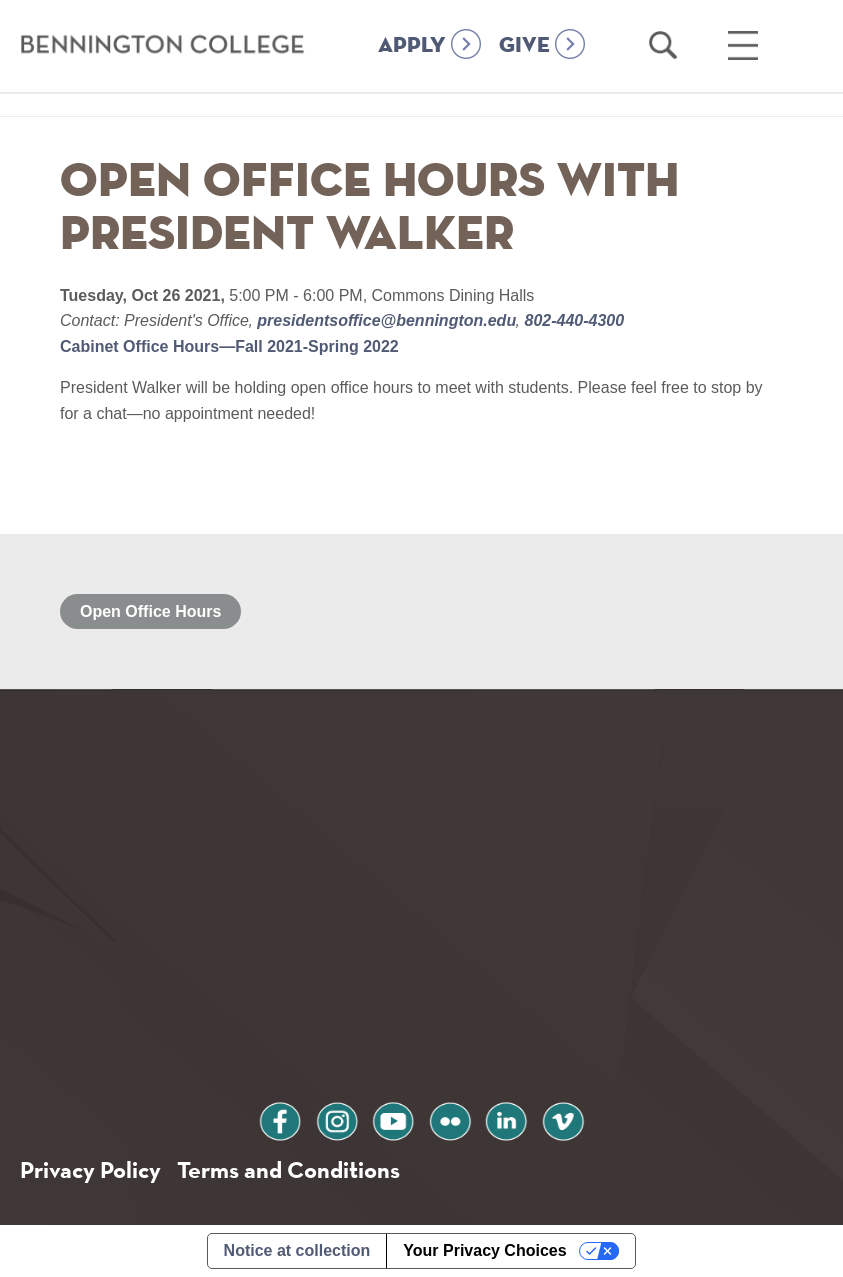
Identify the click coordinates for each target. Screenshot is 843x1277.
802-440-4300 (572, 320)
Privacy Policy (90, 1169)
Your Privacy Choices (484, 1250)
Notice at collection (297, 1250)
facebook (280, 1118)
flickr (450, 1118)
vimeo (563, 1118)
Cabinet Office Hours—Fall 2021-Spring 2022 (229, 346)
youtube (393, 1118)
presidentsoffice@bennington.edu (387, 320)
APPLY (412, 46)
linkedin (506, 1118)
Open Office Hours (150, 611)
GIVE (524, 46)
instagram (337, 1118)
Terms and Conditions (288, 1169)
